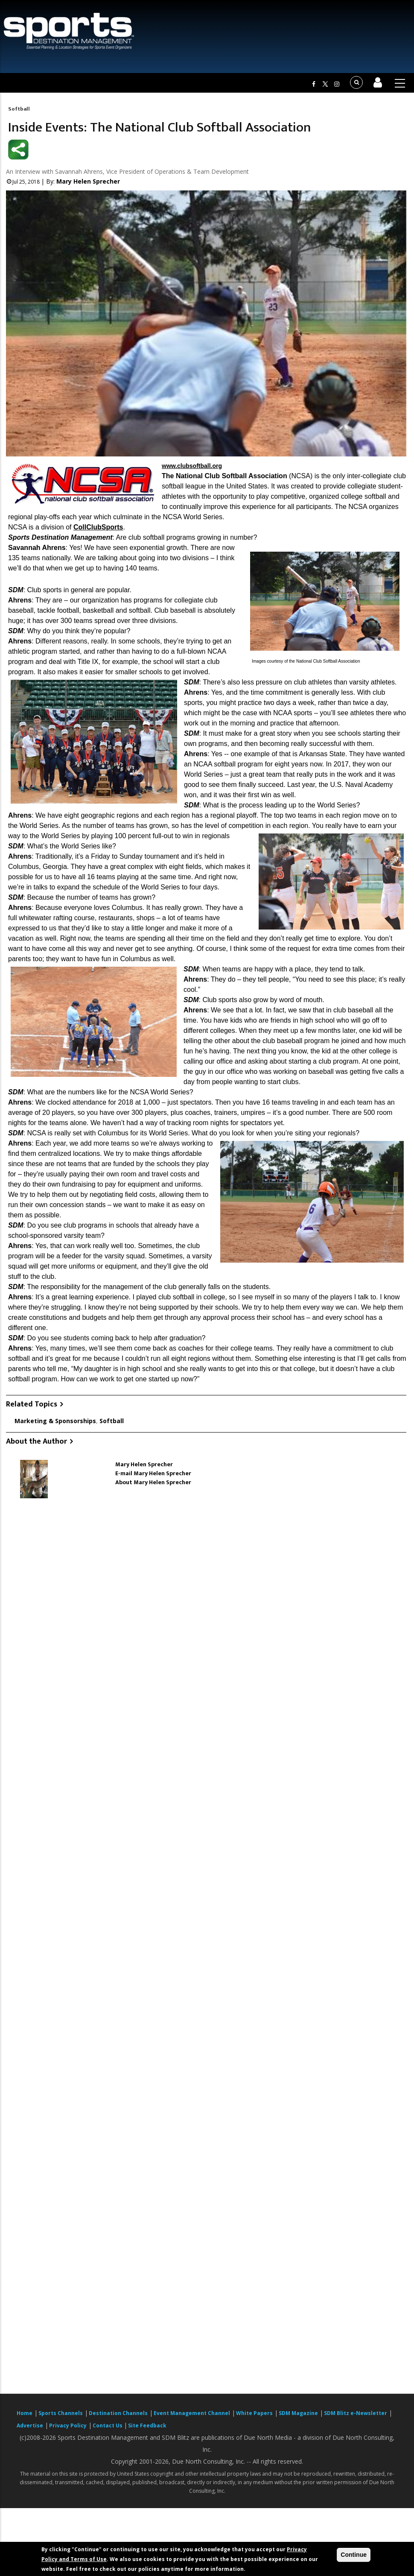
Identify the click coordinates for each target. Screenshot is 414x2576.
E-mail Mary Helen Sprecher (153, 1473)
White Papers (254, 2413)
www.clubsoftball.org (192, 465)
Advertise (30, 2425)
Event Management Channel (192, 2413)
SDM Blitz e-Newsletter (355, 2413)
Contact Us (108, 2425)
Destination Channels (118, 2413)
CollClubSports (98, 527)
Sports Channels (60, 2413)
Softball (19, 109)
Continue (354, 2554)
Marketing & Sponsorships (55, 1421)
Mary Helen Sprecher (88, 181)
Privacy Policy (68, 2425)
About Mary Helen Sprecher (153, 1482)
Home (24, 2413)
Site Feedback (147, 2425)
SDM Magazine (298, 2413)
